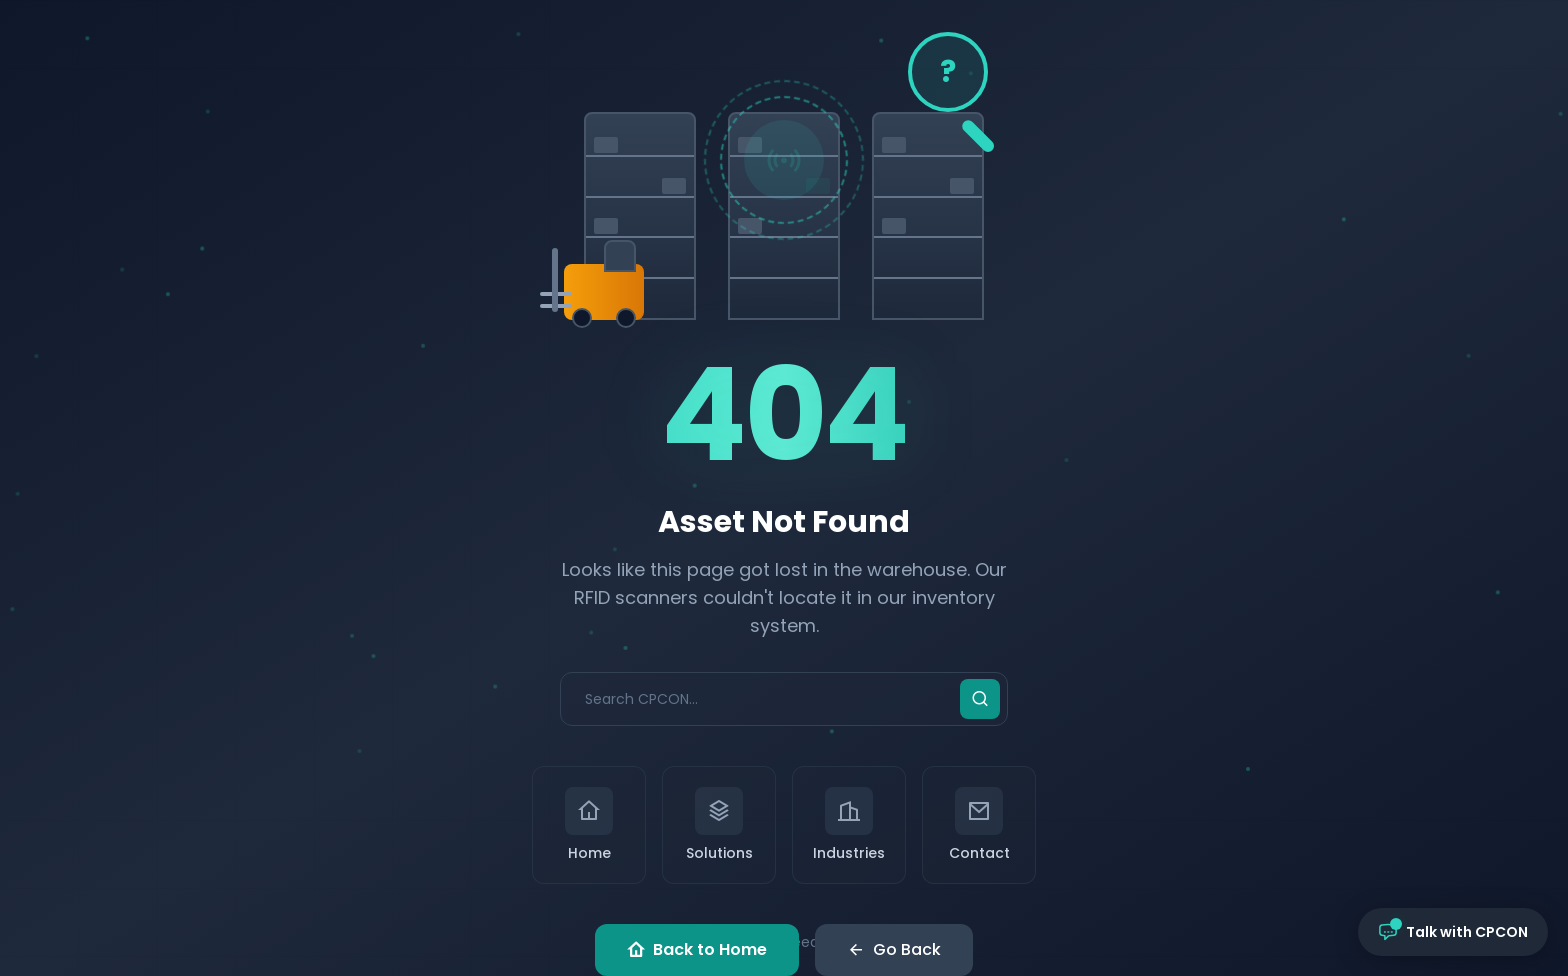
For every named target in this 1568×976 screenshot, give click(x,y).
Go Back (894, 950)
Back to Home (697, 950)
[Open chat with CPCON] (1453, 932)
